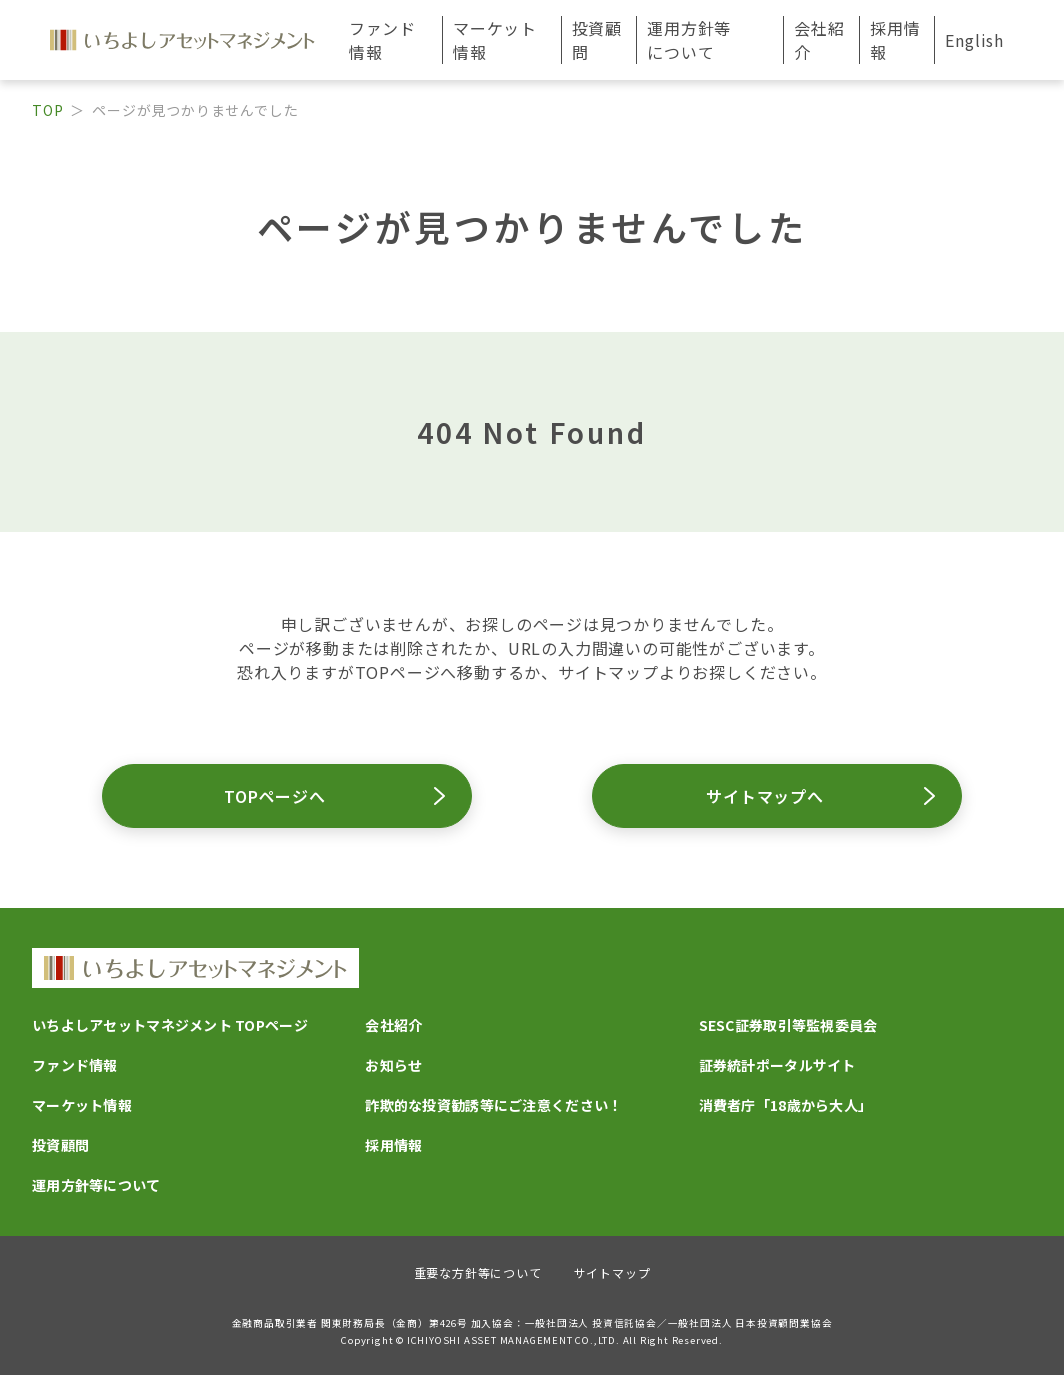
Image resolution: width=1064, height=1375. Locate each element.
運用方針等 (689, 40)
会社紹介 (393, 1025)
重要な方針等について (478, 1272)
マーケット (495, 40)
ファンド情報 (75, 1065)
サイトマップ (612, 1272)
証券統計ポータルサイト (777, 1065)
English (974, 40)
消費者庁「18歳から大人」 (786, 1105)
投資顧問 (597, 40)
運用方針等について (96, 1185)
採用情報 (895, 40)
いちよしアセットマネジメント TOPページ (170, 1025)
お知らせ (393, 1065)
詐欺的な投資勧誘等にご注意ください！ (493, 1105)
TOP (47, 110)
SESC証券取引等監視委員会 (788, 1025)
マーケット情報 (82, 1105)
